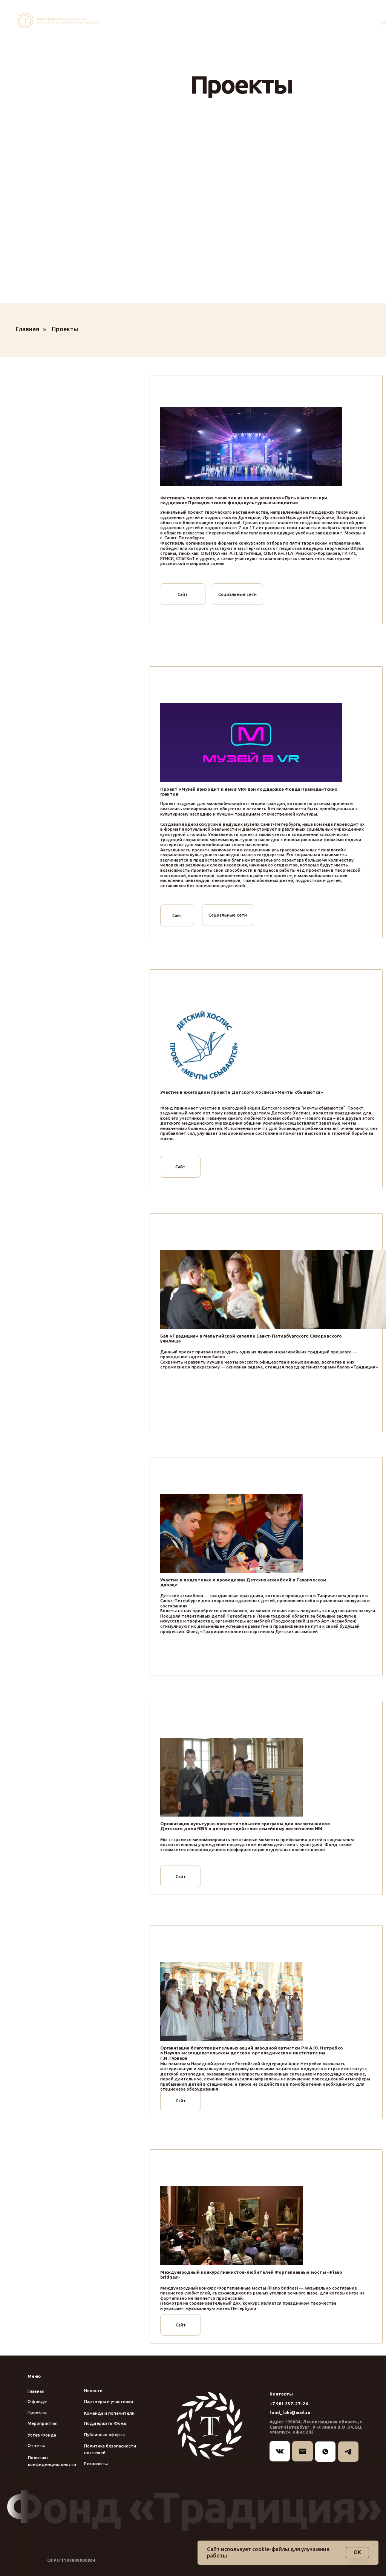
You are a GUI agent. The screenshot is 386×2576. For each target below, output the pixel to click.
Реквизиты (96, 2463)
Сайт (183, 594)
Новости (93, 2390)
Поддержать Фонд (105, 2423)
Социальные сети (237, 594)
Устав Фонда (42, 2434)
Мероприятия (43, 2423)
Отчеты (36, 2445)
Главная (27, 329)
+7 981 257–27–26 (289, 2403)
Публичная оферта (104, 2434)
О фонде (37, 2401)
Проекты (65, 329)
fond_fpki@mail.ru (290, 2412)
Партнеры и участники (108, 2401)
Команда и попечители (109, 2413)
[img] (59, 20)
